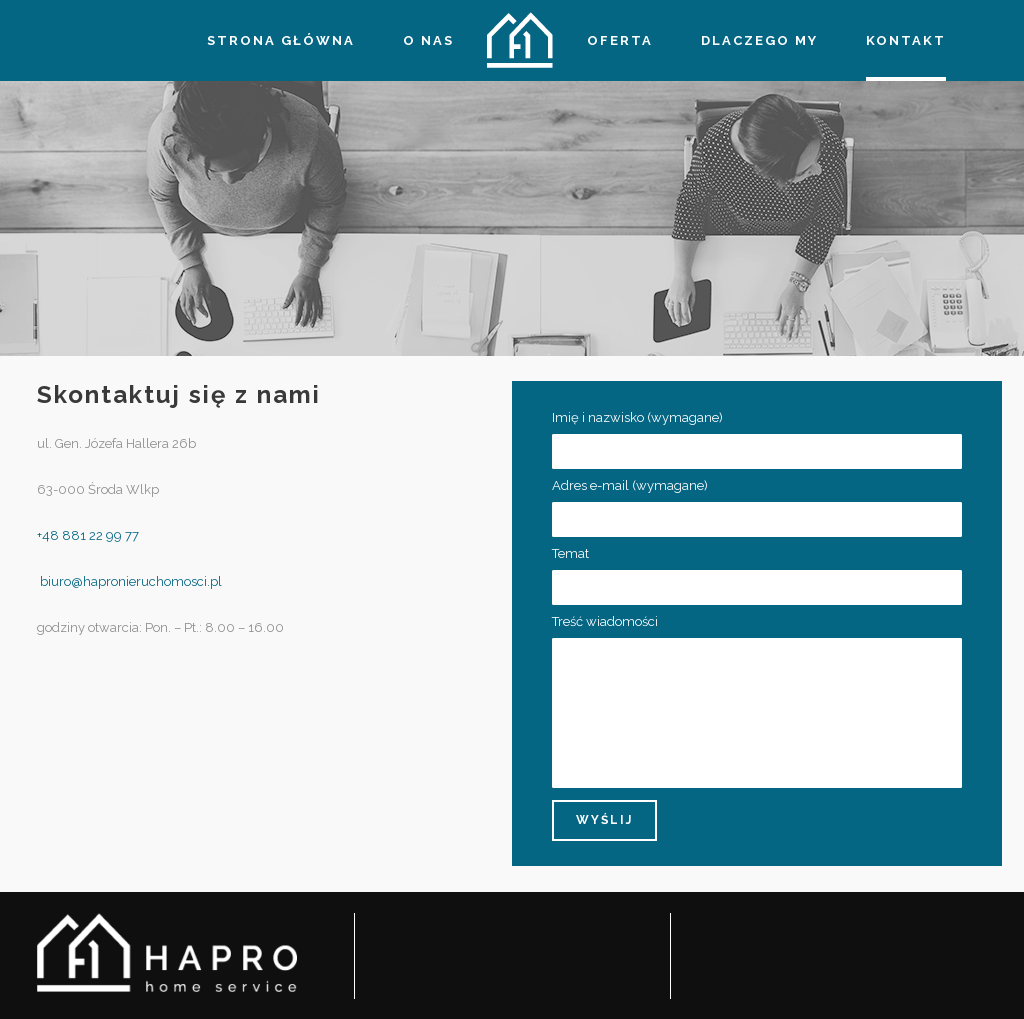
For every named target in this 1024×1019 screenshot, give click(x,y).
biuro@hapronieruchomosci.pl (129, 581)
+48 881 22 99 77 (88, 535)
